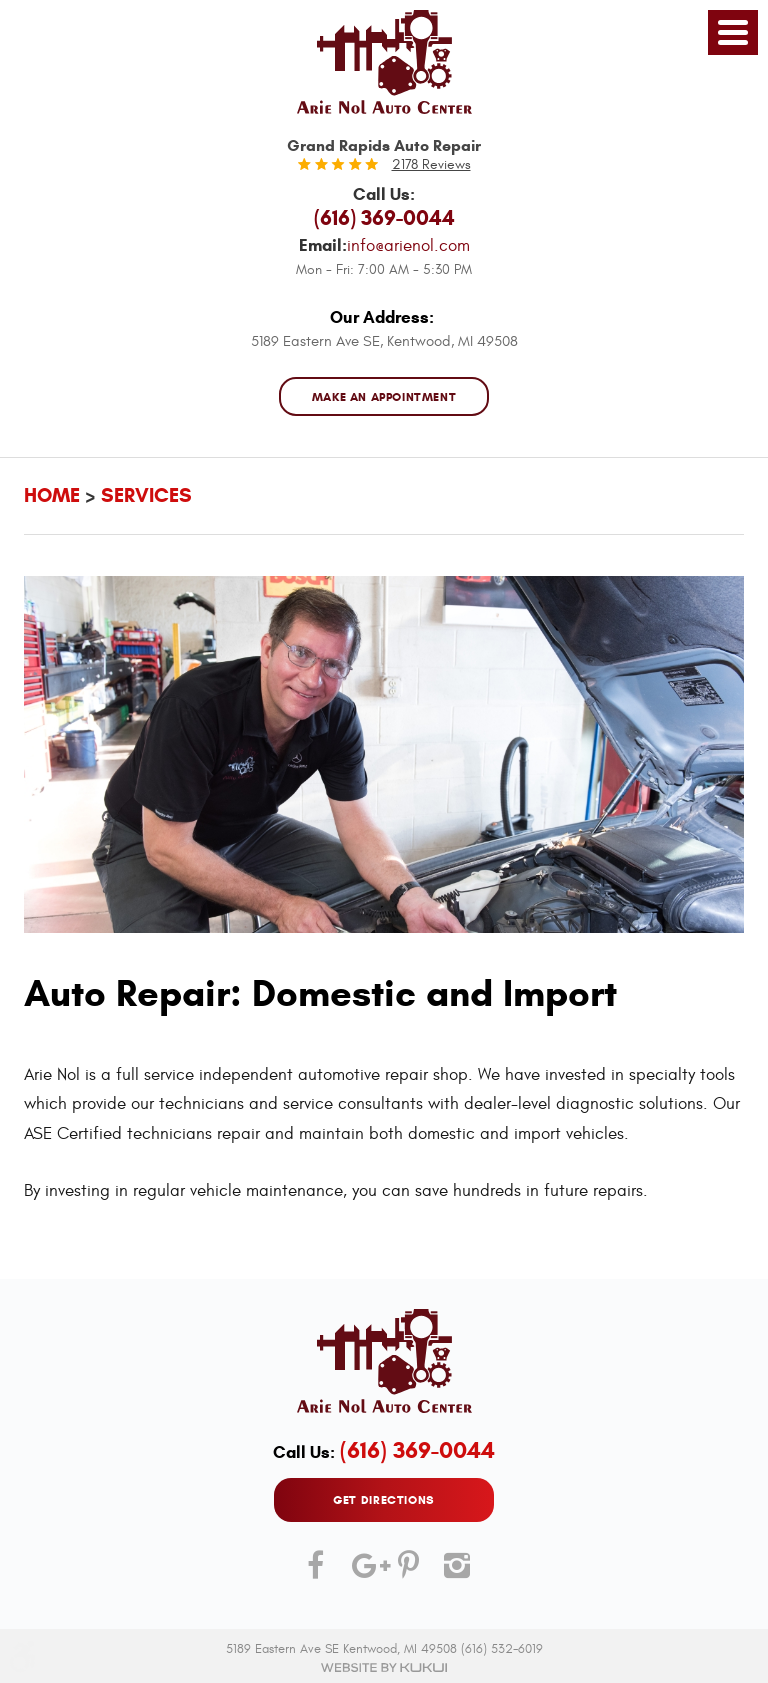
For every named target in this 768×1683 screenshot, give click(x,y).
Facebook (315, 1573)
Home (52, 495)
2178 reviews (431, 164)
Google (361, 1573)
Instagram (453, 1573)
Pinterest (407, 1573)
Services (146, 495)
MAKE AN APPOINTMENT (384, 396)
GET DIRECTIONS (384, 1499)
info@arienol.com (408, 246)
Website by (384, 1667)
